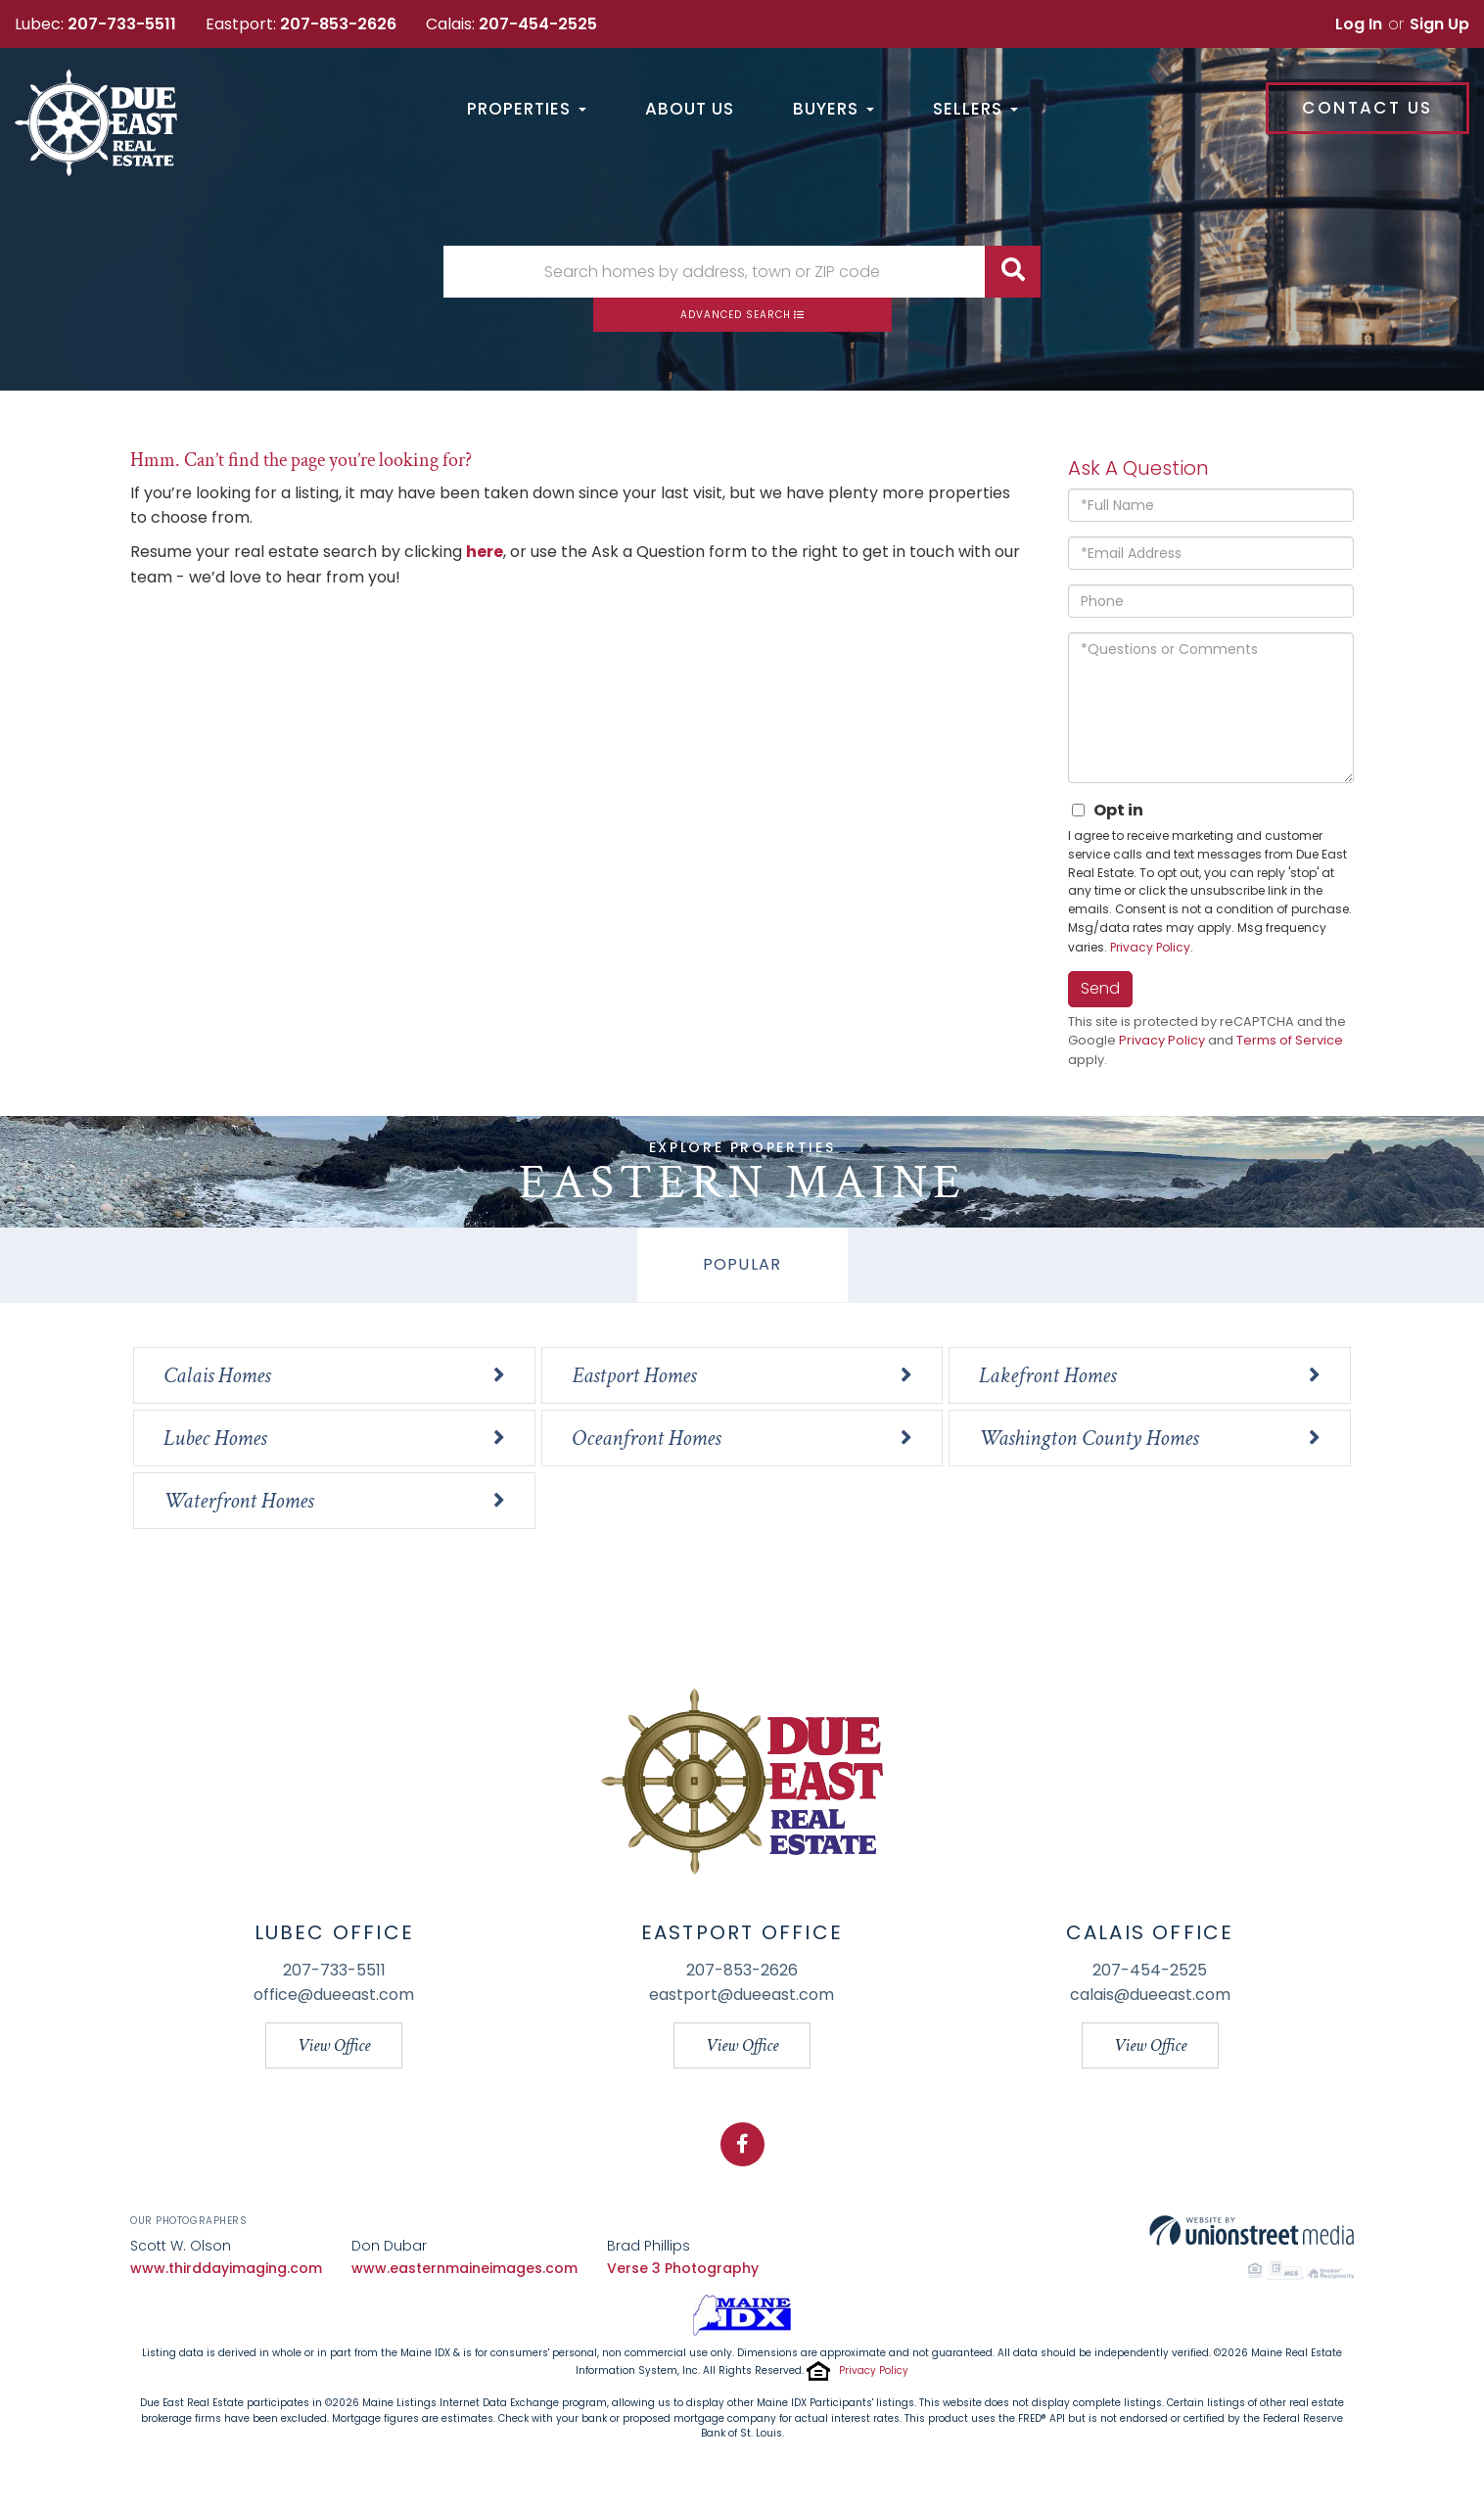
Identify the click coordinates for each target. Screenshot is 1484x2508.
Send (1100, 988)
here (484, 551)
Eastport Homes (634, 1375)
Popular (742, 1264)
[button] (1013, 272)
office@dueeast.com (334, 1994)
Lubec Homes (214, 1438)
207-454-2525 (538, 24)
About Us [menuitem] (689, 109)
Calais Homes (216, 1375)
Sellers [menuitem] (975, 109)
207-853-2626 (338, 24)
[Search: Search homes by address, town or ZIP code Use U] (714, 272)
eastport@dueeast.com (741, 1994)
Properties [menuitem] (526, 109)
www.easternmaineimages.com (464, 2268)
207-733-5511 (122, 24)
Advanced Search (735, 314)
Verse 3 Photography (683, 2268)
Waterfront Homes (238, 1500)
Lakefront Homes (1047, 1375)
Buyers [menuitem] (833, 109)
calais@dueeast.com (1150, 1994)
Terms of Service (1289, 1040)
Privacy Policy (1150, 947)
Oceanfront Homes (646, 1438)
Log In (1358, 24)
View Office (334, 2045)
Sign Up (1439, 24)
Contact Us (1367, 107)
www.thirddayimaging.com (226, 2268)
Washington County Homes (1088, 1438)
